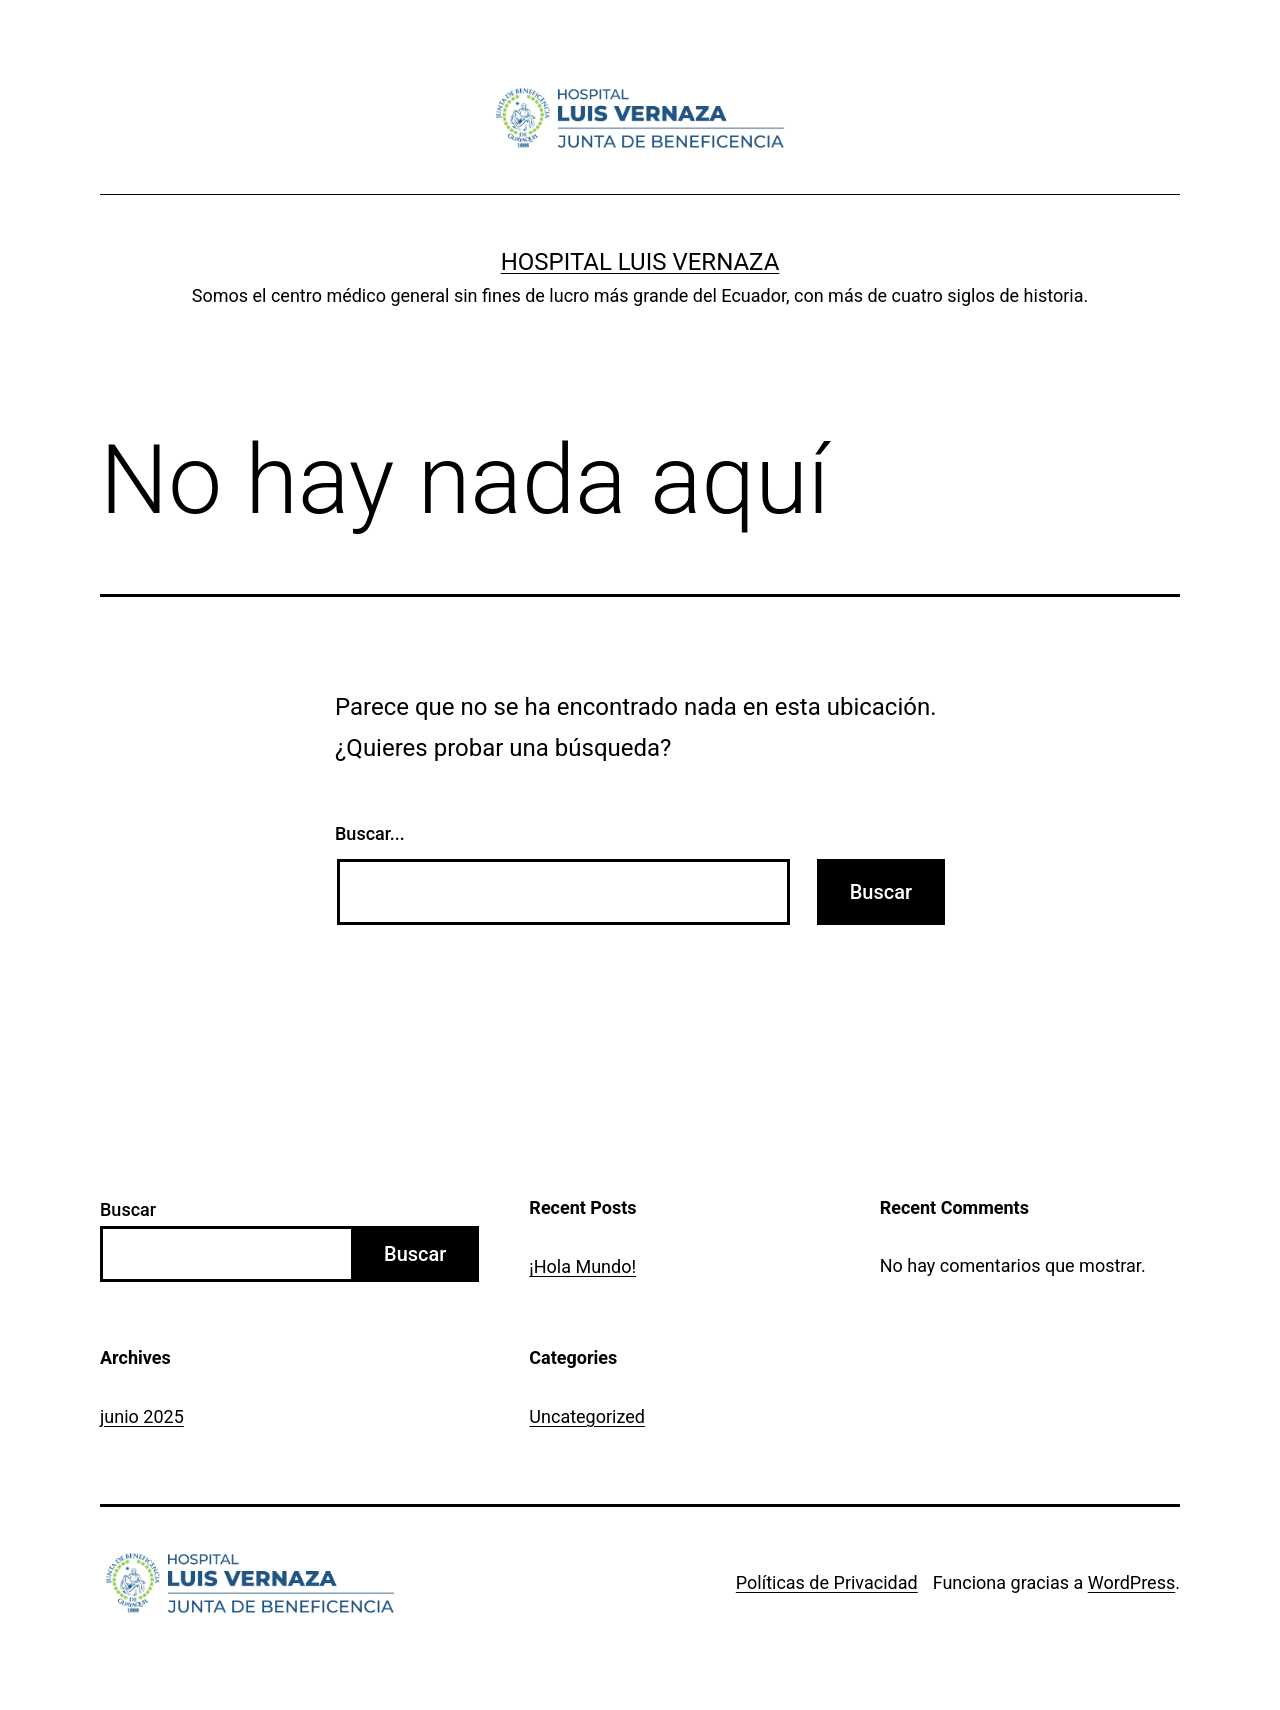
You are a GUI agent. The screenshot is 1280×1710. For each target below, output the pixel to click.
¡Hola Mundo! (582, 1266)
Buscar (128, 1209)
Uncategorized (587, 1416)
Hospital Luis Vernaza (640, 262)
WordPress (1131, 1582)
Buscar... (370, 833)
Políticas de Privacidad (827, 1582)
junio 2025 (142, 1416)
